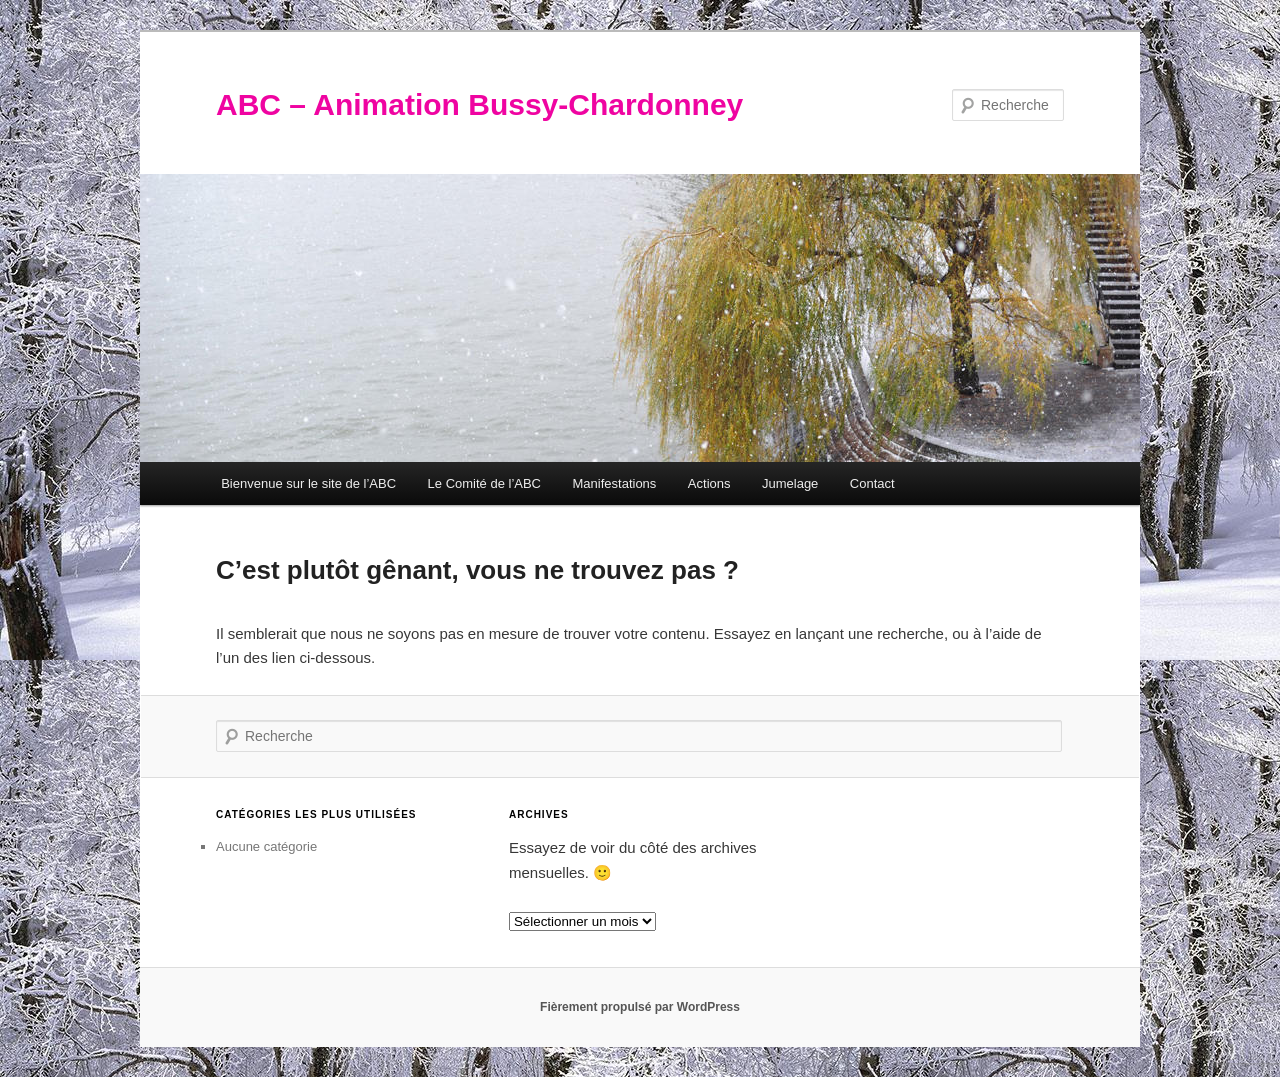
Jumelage (790, 483)
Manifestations (615, 483)
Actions (709, 483)
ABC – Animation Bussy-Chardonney (479, 104)
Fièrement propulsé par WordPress (640, 1007)
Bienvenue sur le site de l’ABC (308, 483)
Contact (872, 483)
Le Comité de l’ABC (484, 483)
